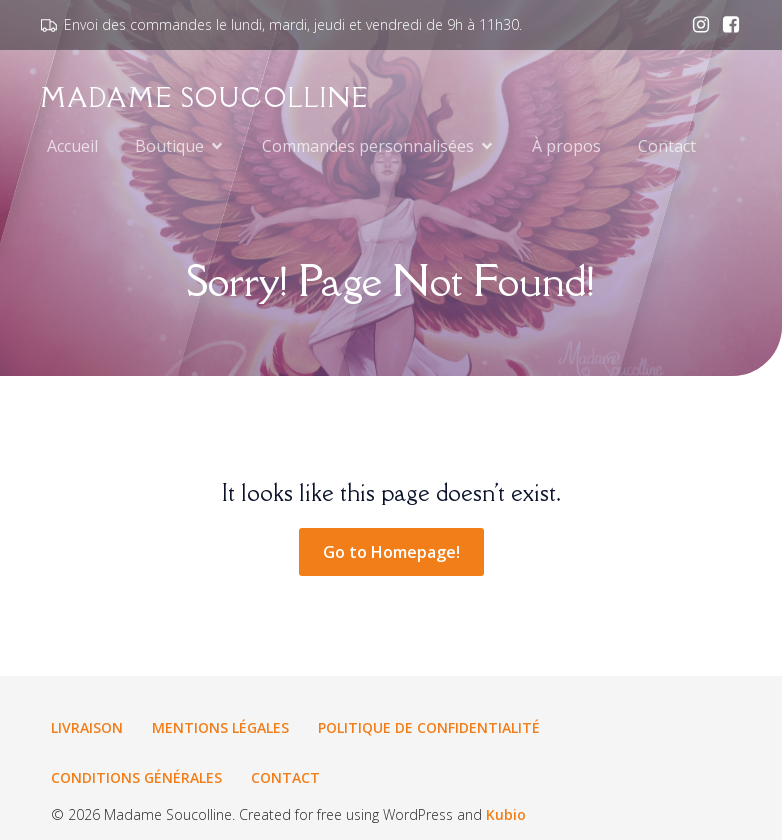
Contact (667, 146)
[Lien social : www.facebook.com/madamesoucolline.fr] (726, 25)
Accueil (72, 146)
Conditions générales (136, 777)
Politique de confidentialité (429, 727)
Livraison (87, 727)
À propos (566, 146)
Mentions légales (220, 727)
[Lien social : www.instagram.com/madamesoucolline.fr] (696, 25)
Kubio (506, 814)
